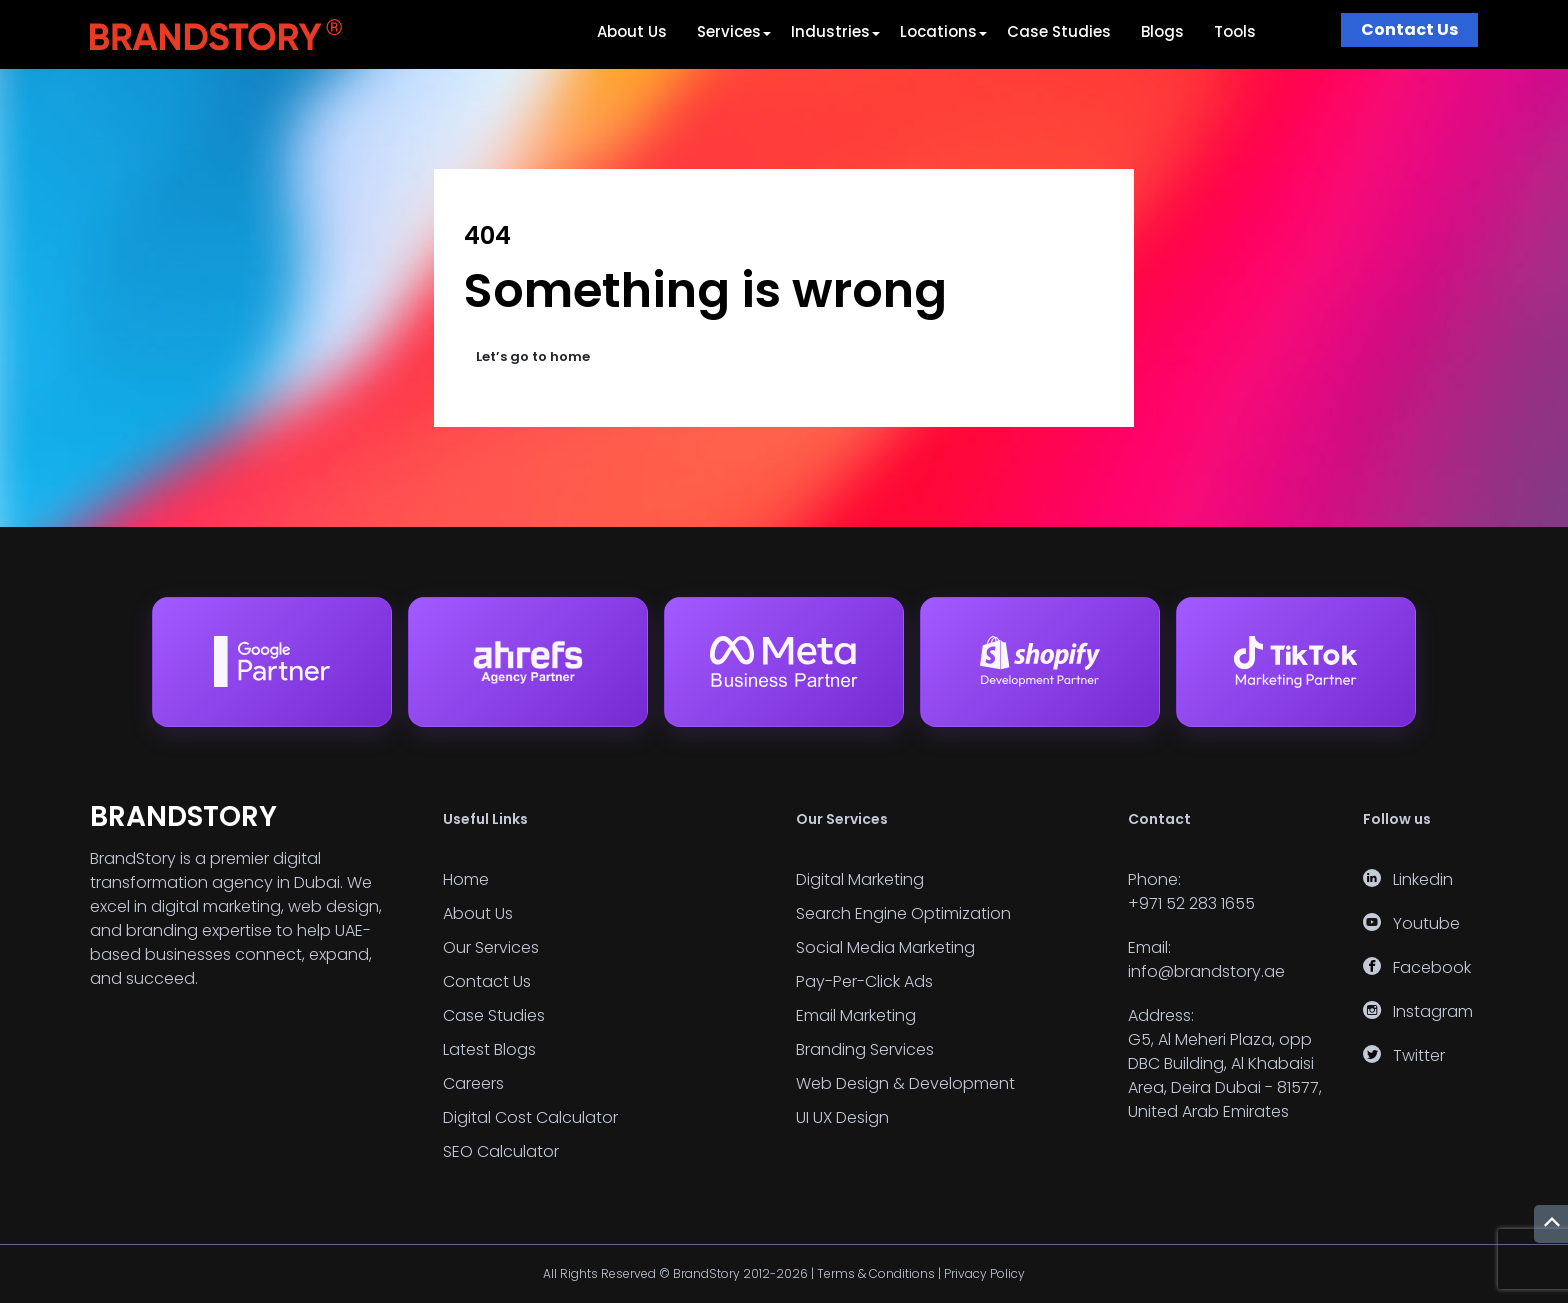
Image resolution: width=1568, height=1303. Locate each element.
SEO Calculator (501, 1151)
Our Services (491, 947)
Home (466, 879)
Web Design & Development (905, 1083)
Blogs (1162, 31)
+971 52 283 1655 (1191, 903)
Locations (938, 31)
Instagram (1433, 1011)
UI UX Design (842, 1117)
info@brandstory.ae (1206, 971)
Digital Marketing (860, 879)
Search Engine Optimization (903, 913)
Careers (473, 1083)
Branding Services (865, 1049)
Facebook (1432, 967)
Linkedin (1423, 879)
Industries (830, 31)
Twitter (1419, 1055)
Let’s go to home (533, 356)
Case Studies (1059, 31)
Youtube (1426, 923)
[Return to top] (1551, 1224)
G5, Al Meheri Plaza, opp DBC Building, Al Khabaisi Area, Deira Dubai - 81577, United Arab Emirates (1225, 1075)
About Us (632, 31)
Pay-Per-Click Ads (864, 981)
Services (729, 31)
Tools (1235, 31)
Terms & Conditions (876, 1273)
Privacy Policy (984, 1273)
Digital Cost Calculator (530, 1117)
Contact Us (1409, 29)
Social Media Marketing (885, 947)
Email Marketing (856, 1015)
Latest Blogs (489, 1049)
